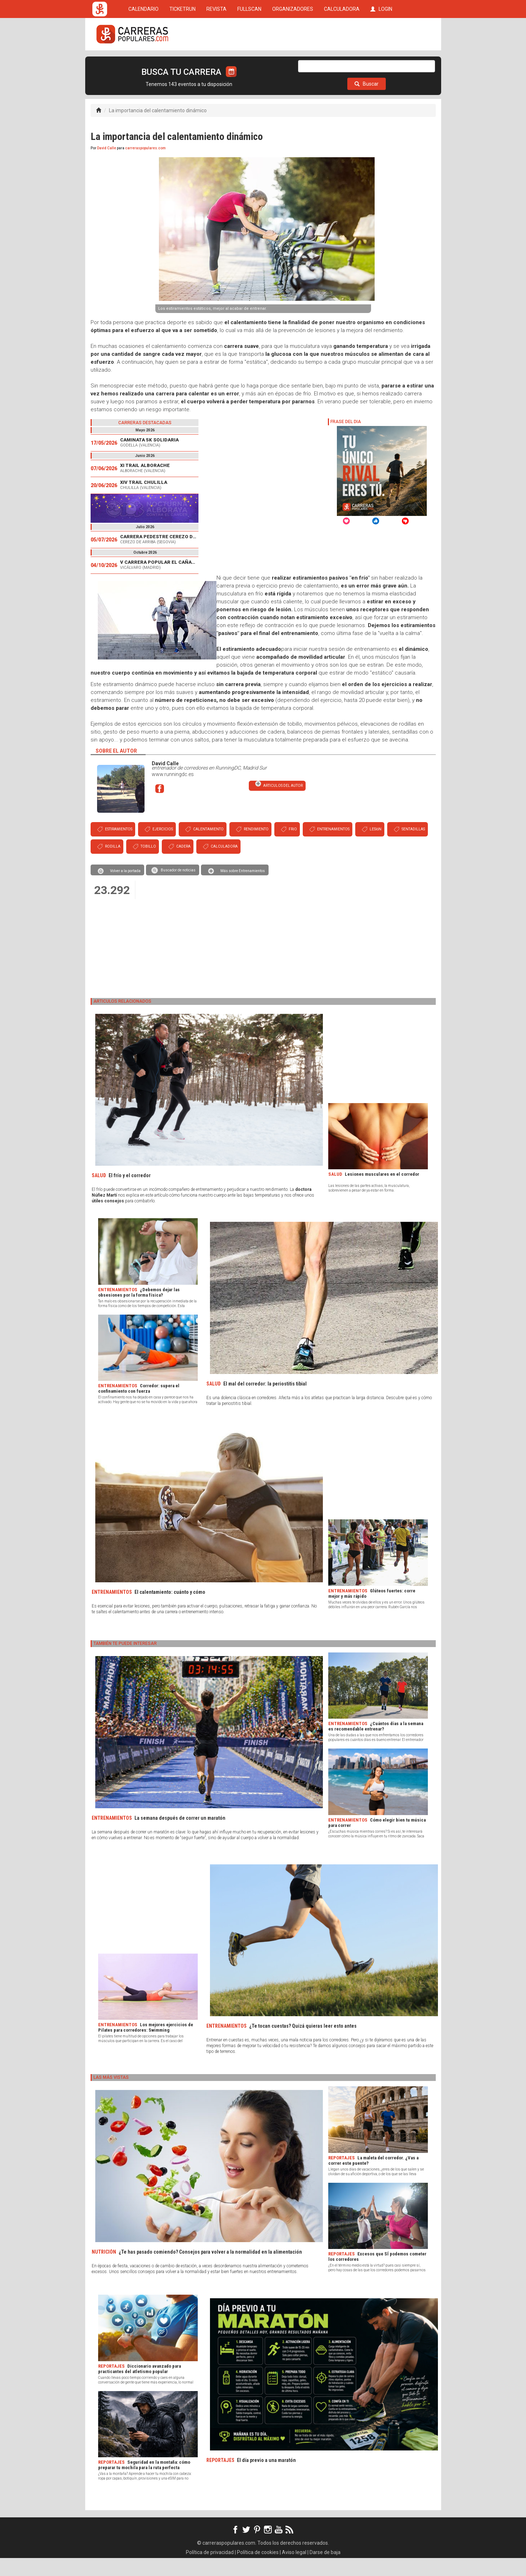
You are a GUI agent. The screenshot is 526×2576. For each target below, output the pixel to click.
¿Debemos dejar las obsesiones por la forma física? (139, 1310)
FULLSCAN (249, 62)
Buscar (367, 102)
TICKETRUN (182, 62)
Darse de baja (325, 2570)
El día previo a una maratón (266, 2478)
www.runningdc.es (173, 792)
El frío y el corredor (130, 1193)
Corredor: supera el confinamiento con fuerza (138, 1406)
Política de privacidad (210, 2570)
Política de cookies (258, 2570)
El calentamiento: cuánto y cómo (169, 1610)
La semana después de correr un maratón (179, 1836)
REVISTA (216, 62)
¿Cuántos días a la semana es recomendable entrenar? (375, 1744)
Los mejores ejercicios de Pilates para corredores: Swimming (145, 2045)
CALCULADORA (342, 62)
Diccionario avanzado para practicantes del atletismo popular (139, 2386)
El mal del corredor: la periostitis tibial (265, 1402)
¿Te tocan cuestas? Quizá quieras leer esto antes (303, 2044)
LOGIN (381, 62)
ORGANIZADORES (292, 62)
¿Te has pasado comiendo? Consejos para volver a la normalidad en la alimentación (210, 2270)
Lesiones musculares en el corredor (382, 1192)
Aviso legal (294, 2570)
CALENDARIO (143, 62)
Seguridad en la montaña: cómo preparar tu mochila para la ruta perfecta (144, 2482)
